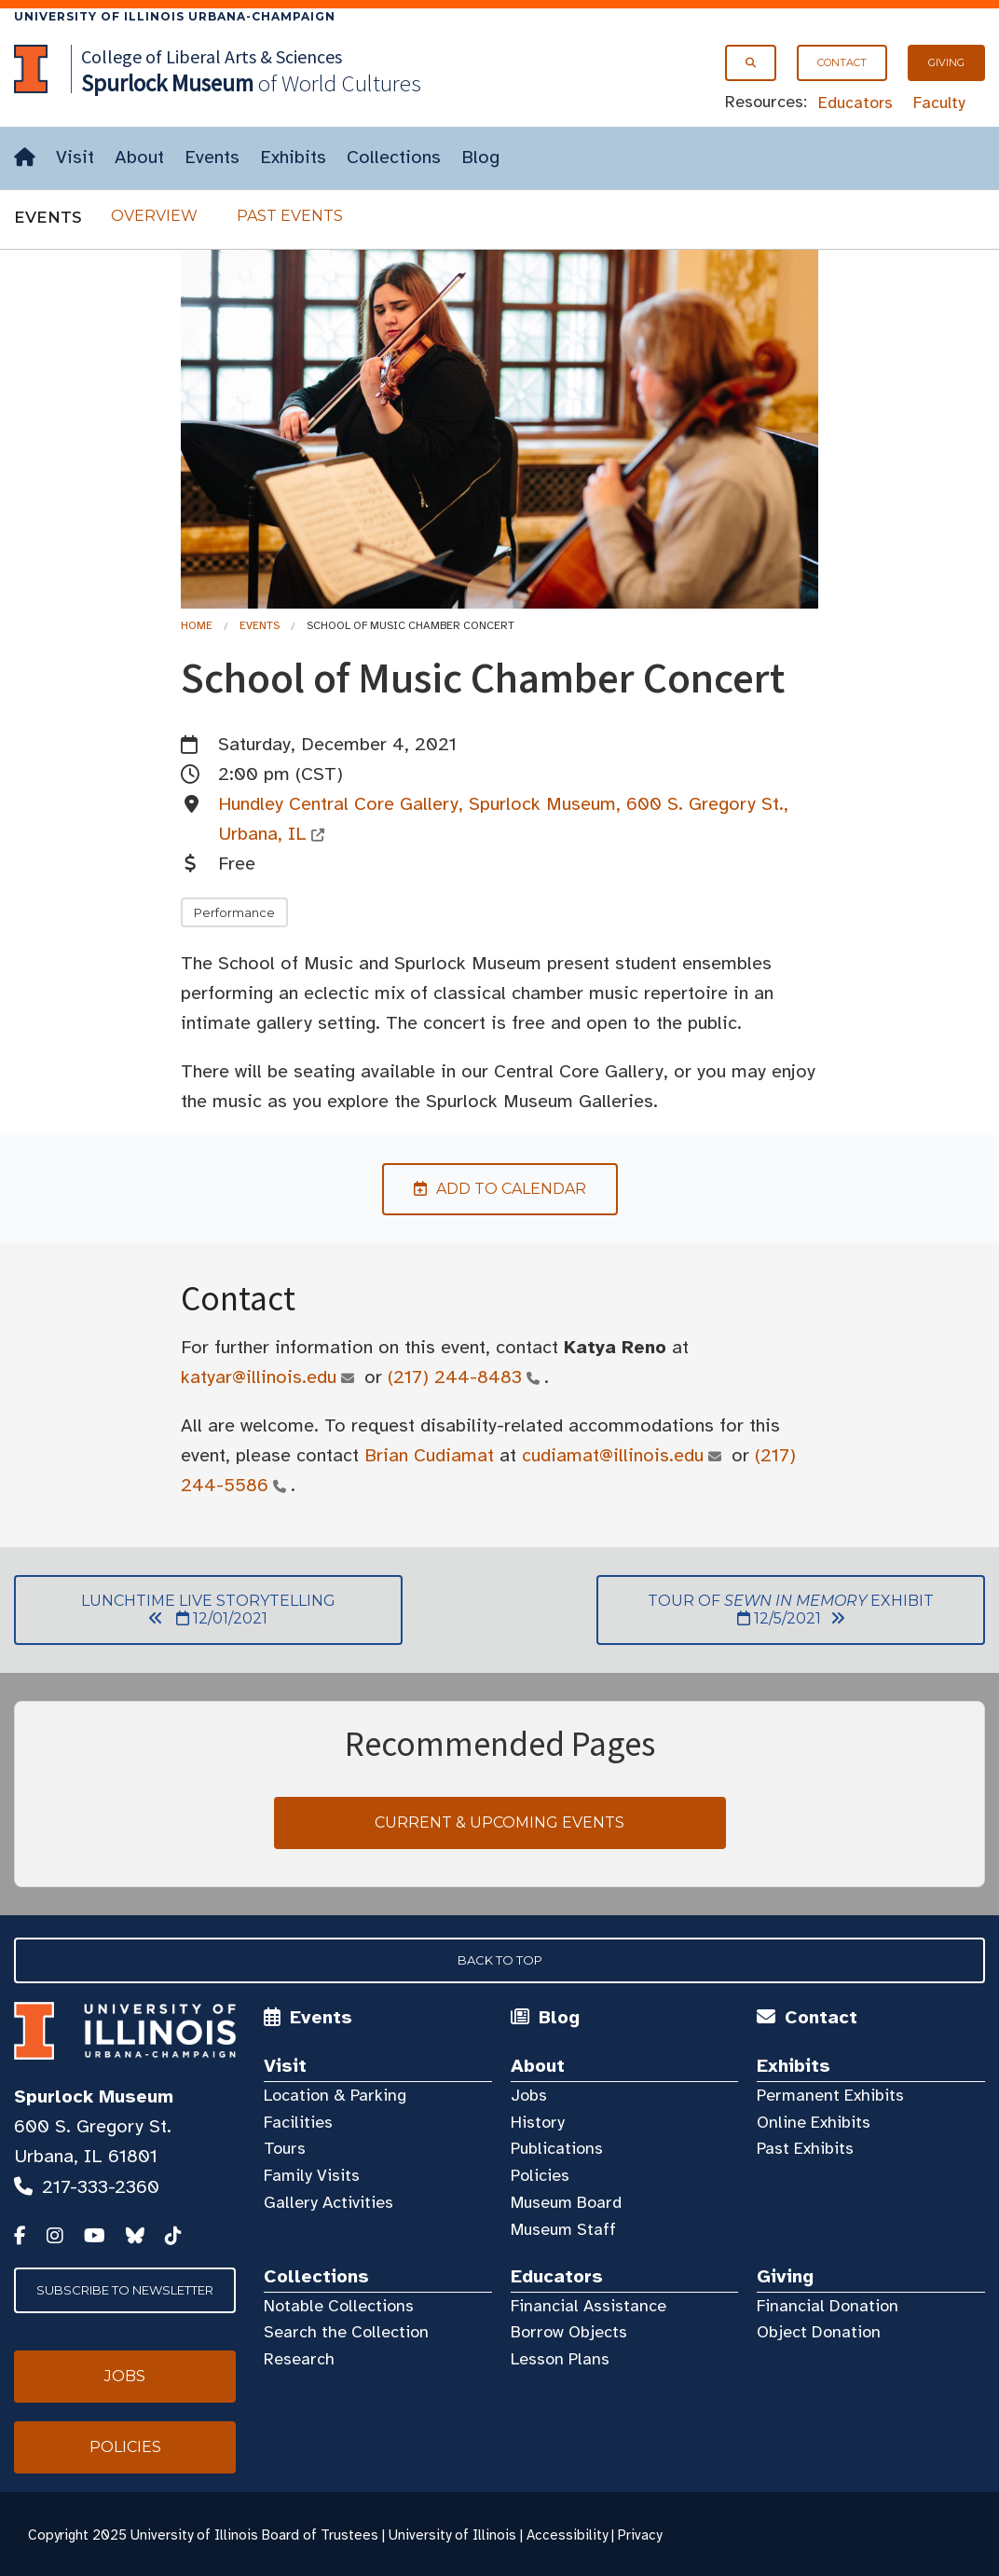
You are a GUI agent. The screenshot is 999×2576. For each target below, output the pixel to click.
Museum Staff (563, 2229)
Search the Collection (346, 2332)
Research (299, 2359)
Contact (842, 62)
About (139, 157)
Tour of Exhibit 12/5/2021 (765, 1609)
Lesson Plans (560, 2359)
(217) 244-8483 (455, 1377)
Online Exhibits (813, 2122)
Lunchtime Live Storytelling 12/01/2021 (174, 1609)
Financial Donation (827, 2305)
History (538, 2122)
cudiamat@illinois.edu (613, 1455)
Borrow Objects (569, 2332)
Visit (75, 157)
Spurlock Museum (93, 2096)
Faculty (939, 102)
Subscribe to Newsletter (124, 2289)
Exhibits (293, 157)
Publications (557, 2148)
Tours (285, 2148)
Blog (480, 157)
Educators (855, 102)
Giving (946, 62)
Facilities (298, 2122)
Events (212, 157)
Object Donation (819, 2332)
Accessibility (567, 2535)
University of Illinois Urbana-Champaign (174, 16)
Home (196, 625)
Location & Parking (335, 2095)
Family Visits (312, 2175)
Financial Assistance (588, 2305)
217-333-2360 (100, 2187)
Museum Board (566, 2202)
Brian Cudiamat (429, 1455)
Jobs (529, 2095)
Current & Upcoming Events (499, 1822)
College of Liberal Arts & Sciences (211, 56)
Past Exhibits (805, 2148)
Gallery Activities (328, 2202)
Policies (540, 2175)
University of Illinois (452, 2535)
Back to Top (500, 1960)
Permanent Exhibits (830, 2095)
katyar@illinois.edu (259, 1377)
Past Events (290, 216)
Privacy (640, 2535)
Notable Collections (339, 2305)
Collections (394, 157)
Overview (154, 216)
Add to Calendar (484, 1189)
